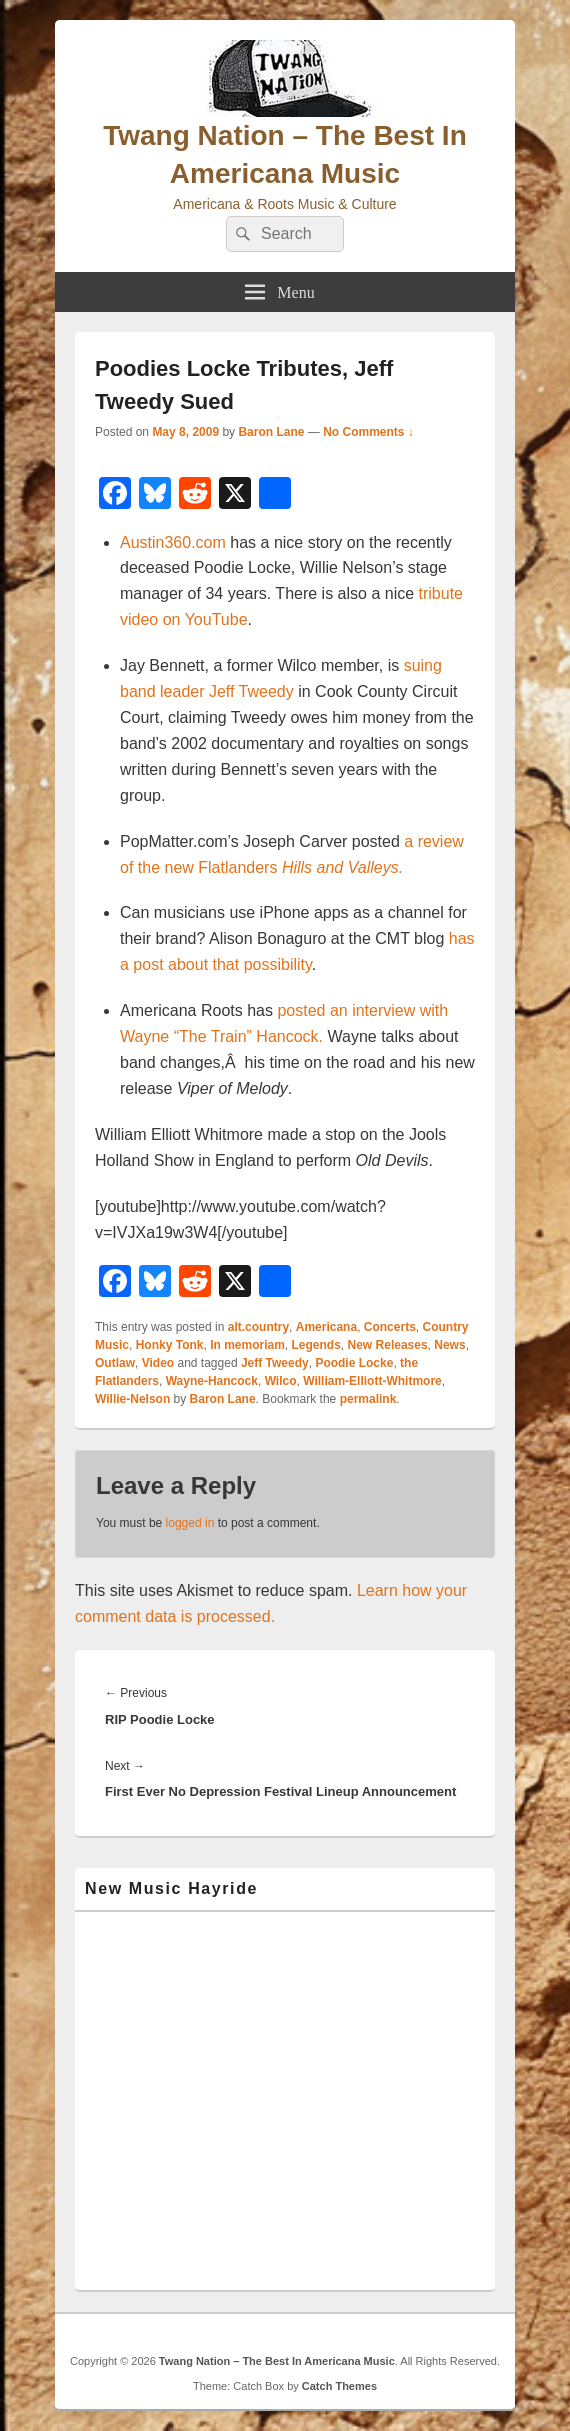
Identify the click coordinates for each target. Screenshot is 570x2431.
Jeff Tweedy (275, 1363)
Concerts (390, 1327)
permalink (368, 1399)
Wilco (281, 1381)
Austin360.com (173, 542)
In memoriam (247, 1345)
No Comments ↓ (368, 432)
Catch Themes (339, 2386)
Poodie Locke (354, 1363)
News (449, 1345)
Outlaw (115, 1363)
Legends (316, 1345)
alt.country (258, 1327)
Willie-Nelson (132, 1399)
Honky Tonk (170, 1345)
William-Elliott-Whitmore (372, 1381)
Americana (326, 1327)
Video (158, 1363)
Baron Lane (271, 432)
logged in (190, 1523)
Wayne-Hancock (212, 1381)
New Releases (388, 1345)
